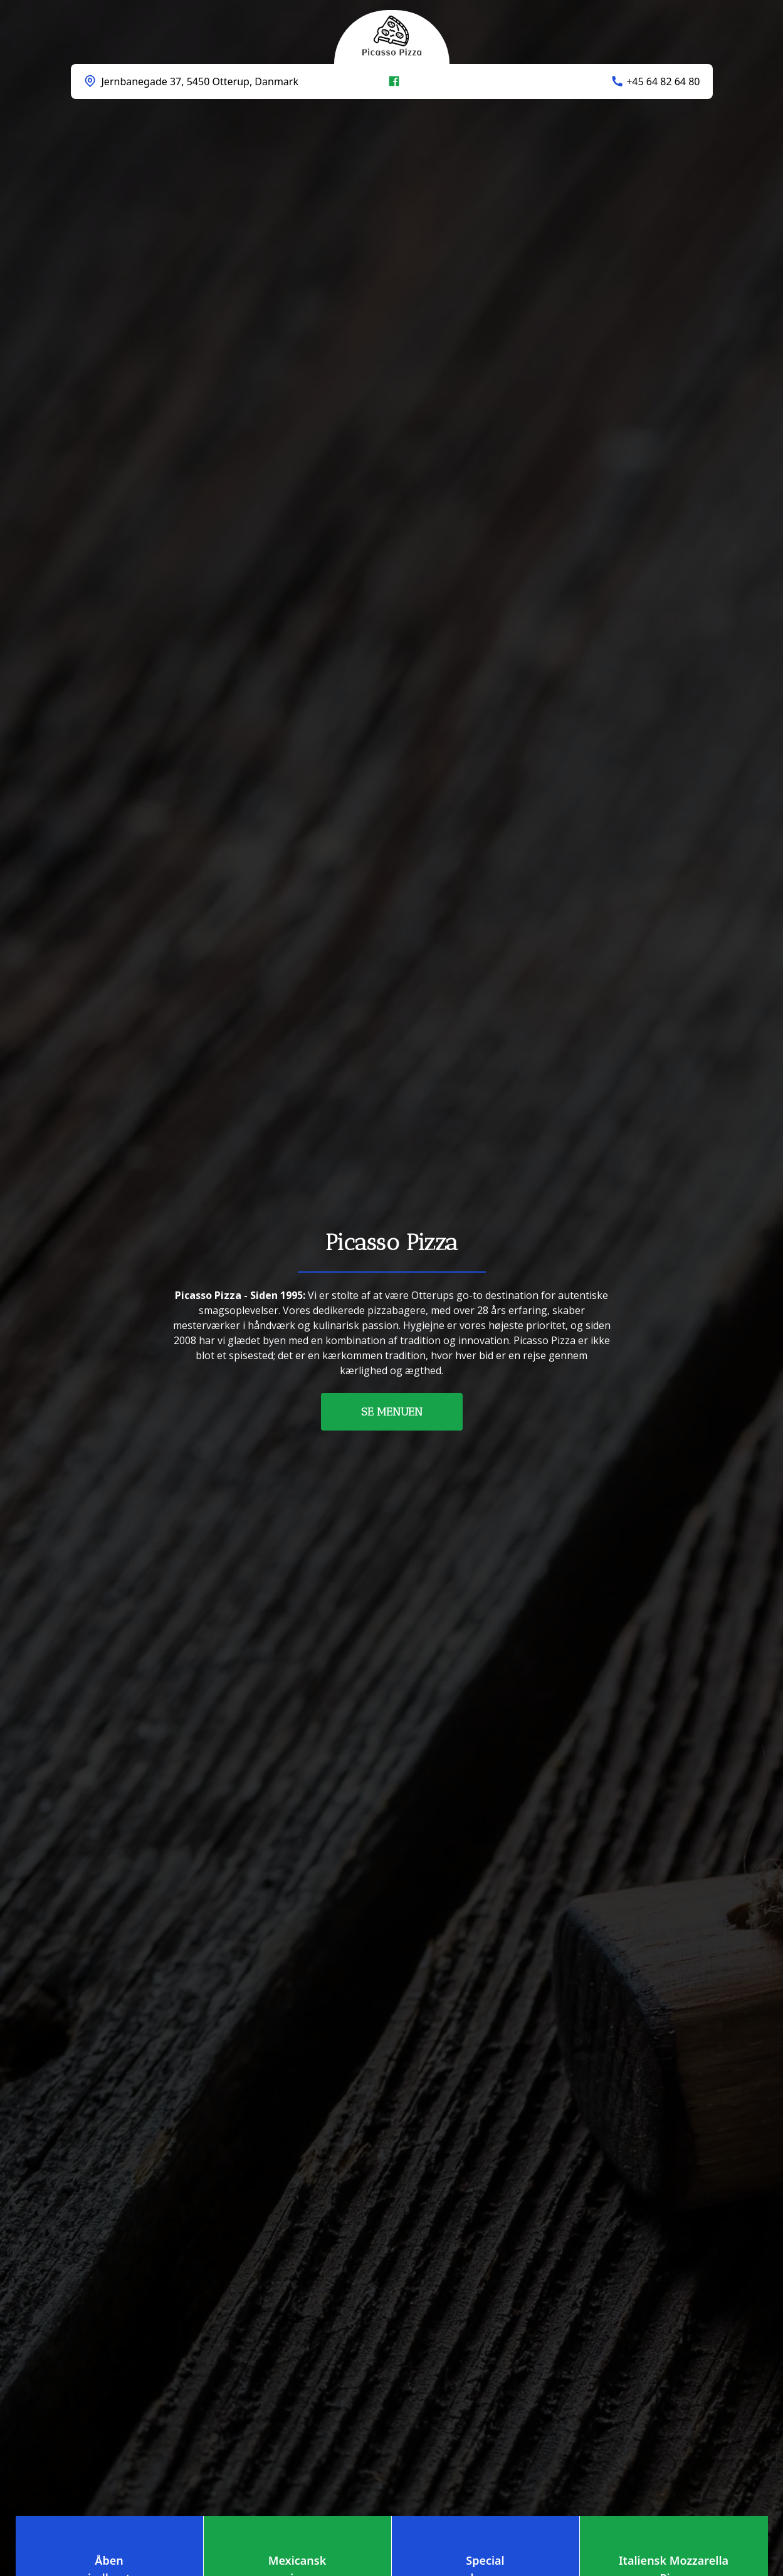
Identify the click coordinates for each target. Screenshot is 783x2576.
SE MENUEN (392, 1412)
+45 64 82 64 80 (663, 81)
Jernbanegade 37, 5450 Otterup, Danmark (200, 81)
